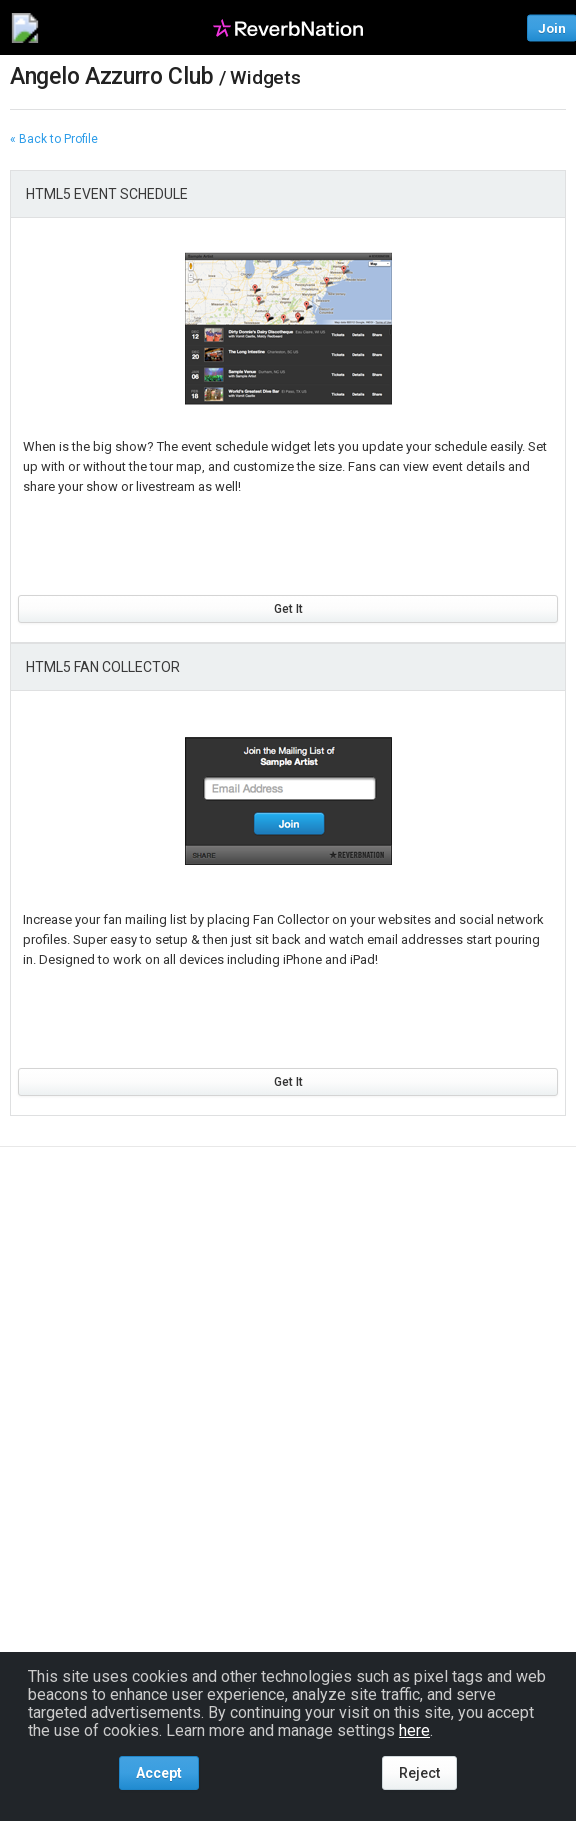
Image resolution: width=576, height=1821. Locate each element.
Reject (419, 1773)
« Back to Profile (54, 139)
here (414, 1730)
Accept (159, 1773)
